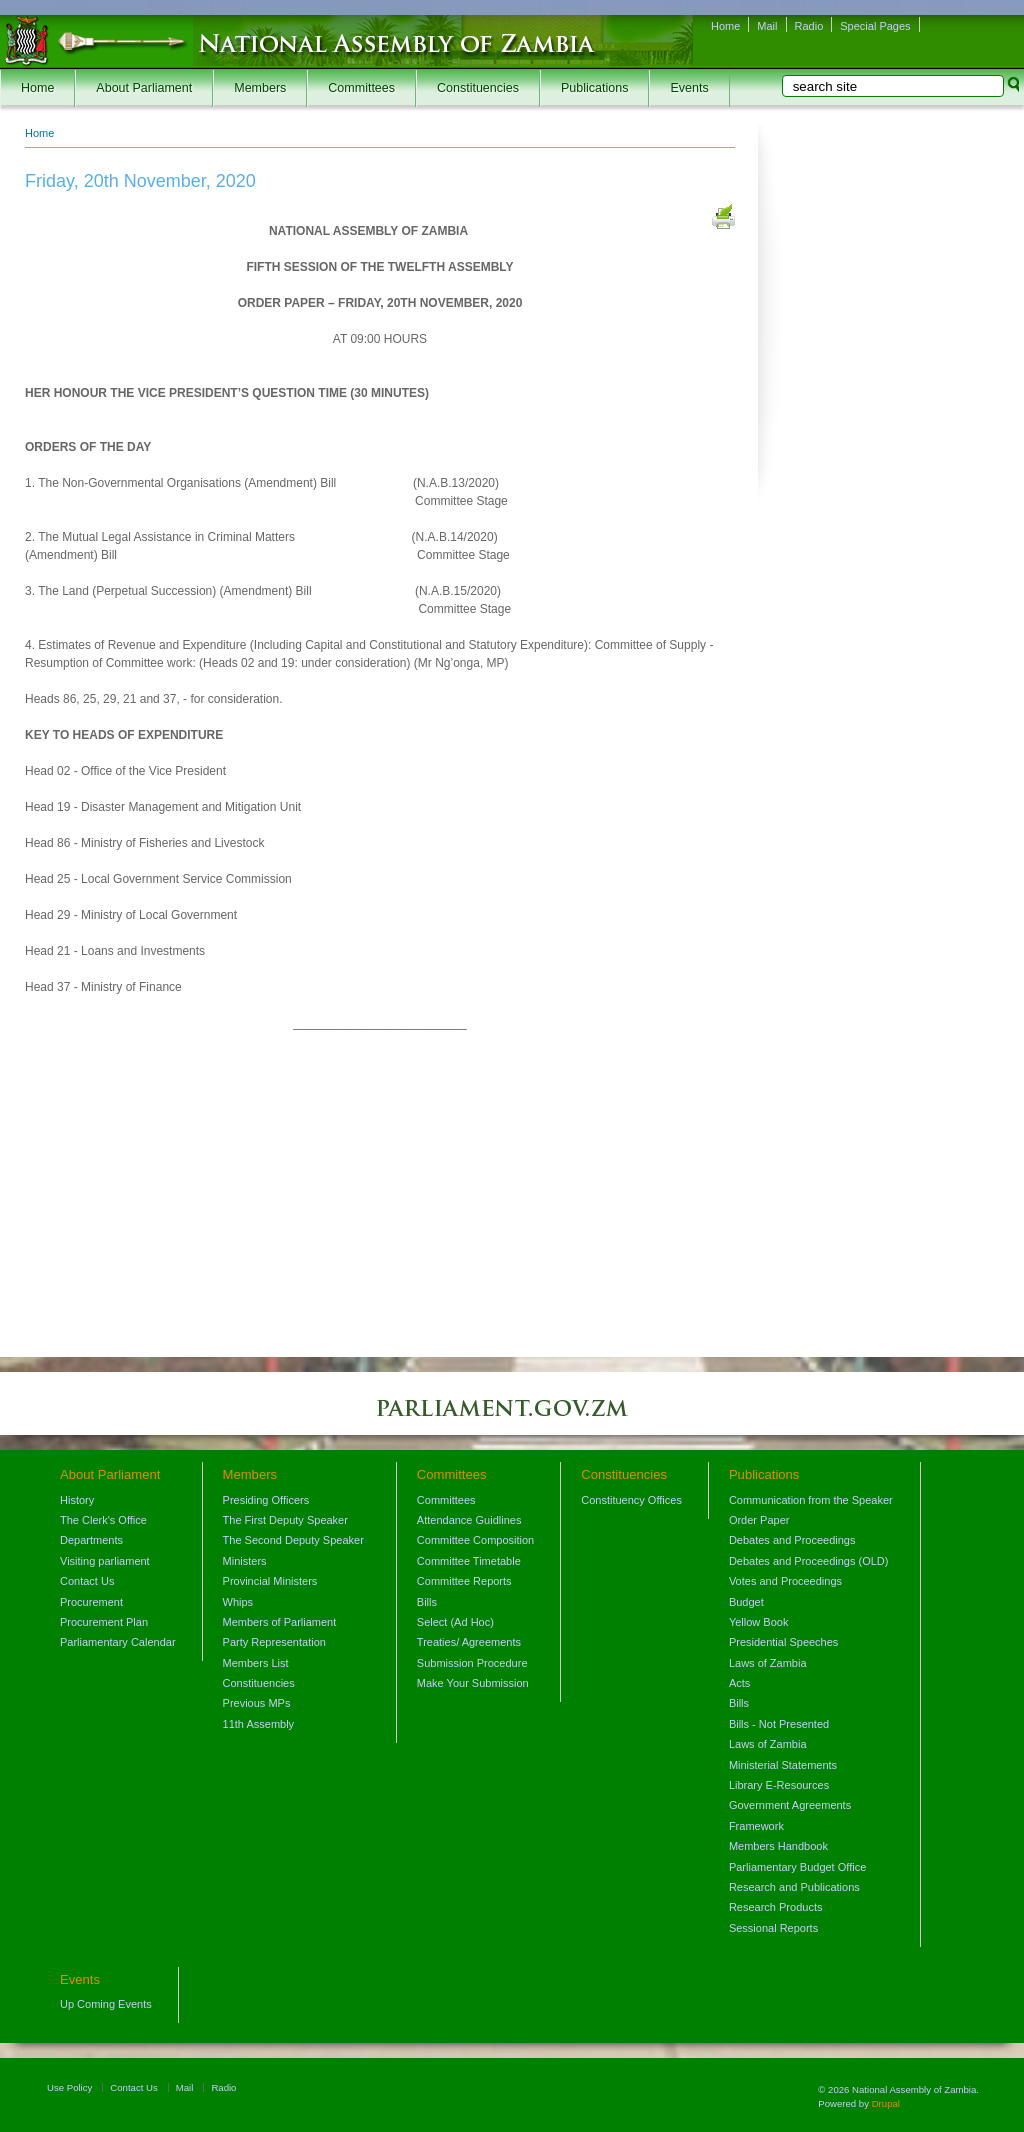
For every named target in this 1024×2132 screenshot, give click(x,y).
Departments (91, 1540)
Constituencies (478, 88)
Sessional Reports (773, 1928)
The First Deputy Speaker (285, 1520)
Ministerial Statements (783, 1765)
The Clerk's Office (103, 1520)
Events (689, 88)
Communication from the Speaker (811, 1500)
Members (260, 88)
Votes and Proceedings (785, 1581)
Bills (427, 1602)
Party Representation (274, 1642)
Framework (756, 1826)
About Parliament (144, 88)
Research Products (776, 1907)
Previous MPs (257, 1703)
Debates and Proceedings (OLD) (809, 1561)
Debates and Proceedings (792, 1540)
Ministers (245, 1561)
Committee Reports (464, 1581)
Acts (739, 1683)
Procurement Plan (104, 1622)
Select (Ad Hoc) (455, 1622)
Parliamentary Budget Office (797, 1867)
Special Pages (875, 26)
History (77, 1500)
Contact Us (87, 1581)
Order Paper (759, 1520)
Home (725, 26)
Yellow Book (759, 1622)
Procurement (91, 1602)
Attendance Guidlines (469, 1520)
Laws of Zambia (768, 1663)
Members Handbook (778, 1846)
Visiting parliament (105, 1561)
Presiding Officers (266, 1500)
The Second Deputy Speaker (293, 1540)
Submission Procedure (472, 1663)
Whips (238, 1602)
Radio (809, 26)
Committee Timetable (469, 1561)
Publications (594, 88)
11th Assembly (259, 1724)
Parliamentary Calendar (118, 1642)
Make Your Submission (473, 1683)
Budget (746, 1602)
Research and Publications (794, 1887)
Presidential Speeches (783, 1642)
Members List (256, 1663)
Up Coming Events (106, 2004)
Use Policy (69, 2087)
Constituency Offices (631, 1500)
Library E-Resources (779, 1785)
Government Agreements (790, 1805)
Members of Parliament (280, 1622)
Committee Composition (475, 1540)
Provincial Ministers (270, 1581)
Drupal (886, 2103)
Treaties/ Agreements (469, 1642)
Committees (361, 88)
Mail (767, 26)
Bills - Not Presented (779, 1724)
